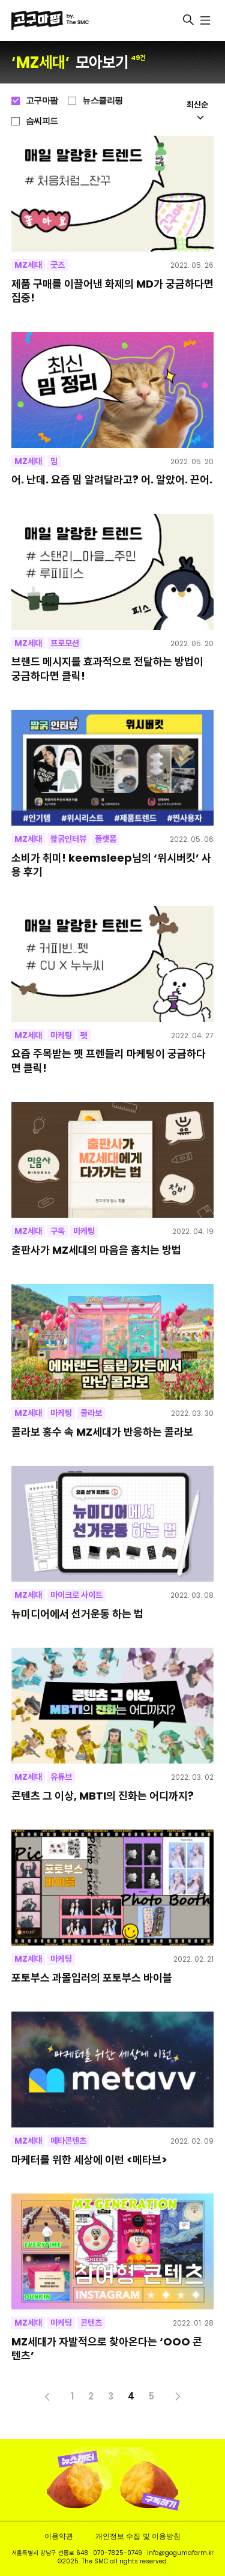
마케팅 (61, 1035)
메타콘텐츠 (68, 2141)
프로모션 (64, 643)
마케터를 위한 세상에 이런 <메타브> (89, 2159)
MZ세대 (28, 265)
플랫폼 (105, 839)
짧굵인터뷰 (68, 839)
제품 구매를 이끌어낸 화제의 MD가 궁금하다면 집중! (112, 291)
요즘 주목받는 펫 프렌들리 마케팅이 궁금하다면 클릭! (108, 1061)
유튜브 (61, 1777)
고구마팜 (42, 100)
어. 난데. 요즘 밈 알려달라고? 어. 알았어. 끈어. (111, 479)
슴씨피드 (42, 120)
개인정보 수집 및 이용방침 (137, 2536)
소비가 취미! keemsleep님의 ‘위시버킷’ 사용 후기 (111, 865)
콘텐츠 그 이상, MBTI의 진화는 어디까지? (102, 1796)
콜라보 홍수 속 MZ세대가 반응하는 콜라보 (102, 1432)
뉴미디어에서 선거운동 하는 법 (77, 1614)
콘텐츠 (91, 2323)
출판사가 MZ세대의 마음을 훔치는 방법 (96, 1250)
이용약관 (58, 2536)
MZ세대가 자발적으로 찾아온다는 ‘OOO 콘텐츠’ (106, 2349)
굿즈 (57, 265)
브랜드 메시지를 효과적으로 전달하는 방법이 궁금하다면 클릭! (107, 669)
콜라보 (91, 1413)
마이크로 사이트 (76, 1595)
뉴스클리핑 (102, 100)
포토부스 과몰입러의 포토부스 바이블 (91, 1978)
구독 (57, 1231)
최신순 (197, 109)
